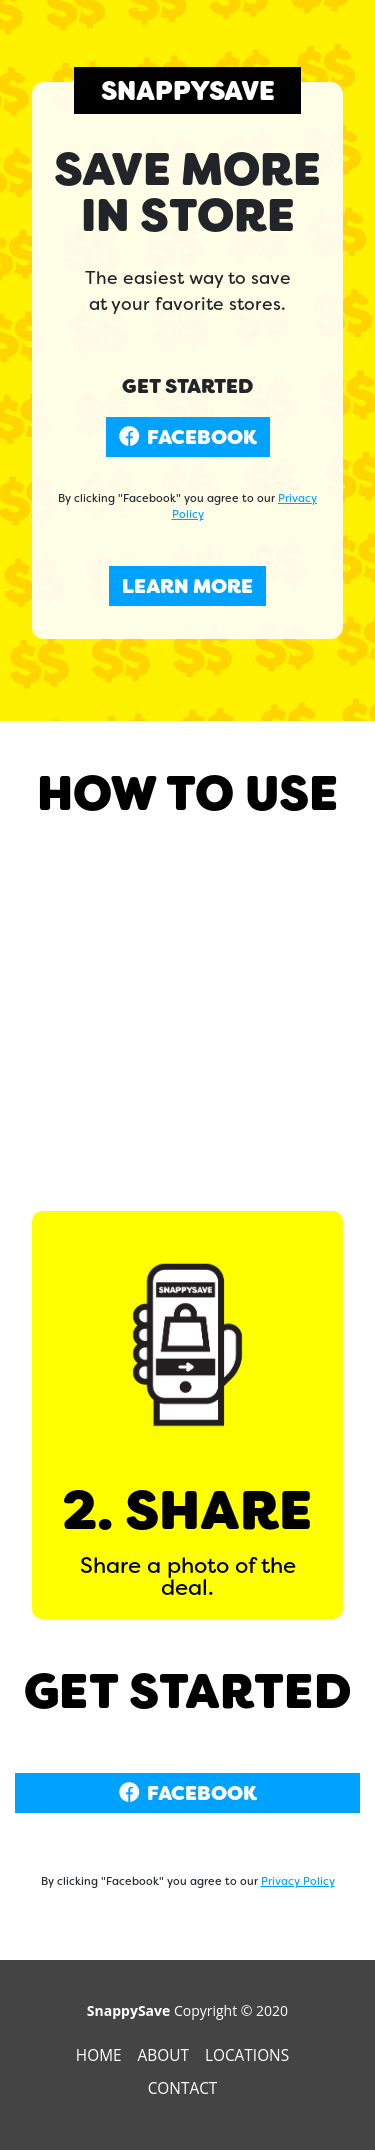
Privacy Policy (298, 1881)
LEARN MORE (187, 586)
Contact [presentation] (185, 2088)
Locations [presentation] (249, 2055)
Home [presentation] (101, 2055)
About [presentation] (165, 2055)
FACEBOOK (188, 437)
